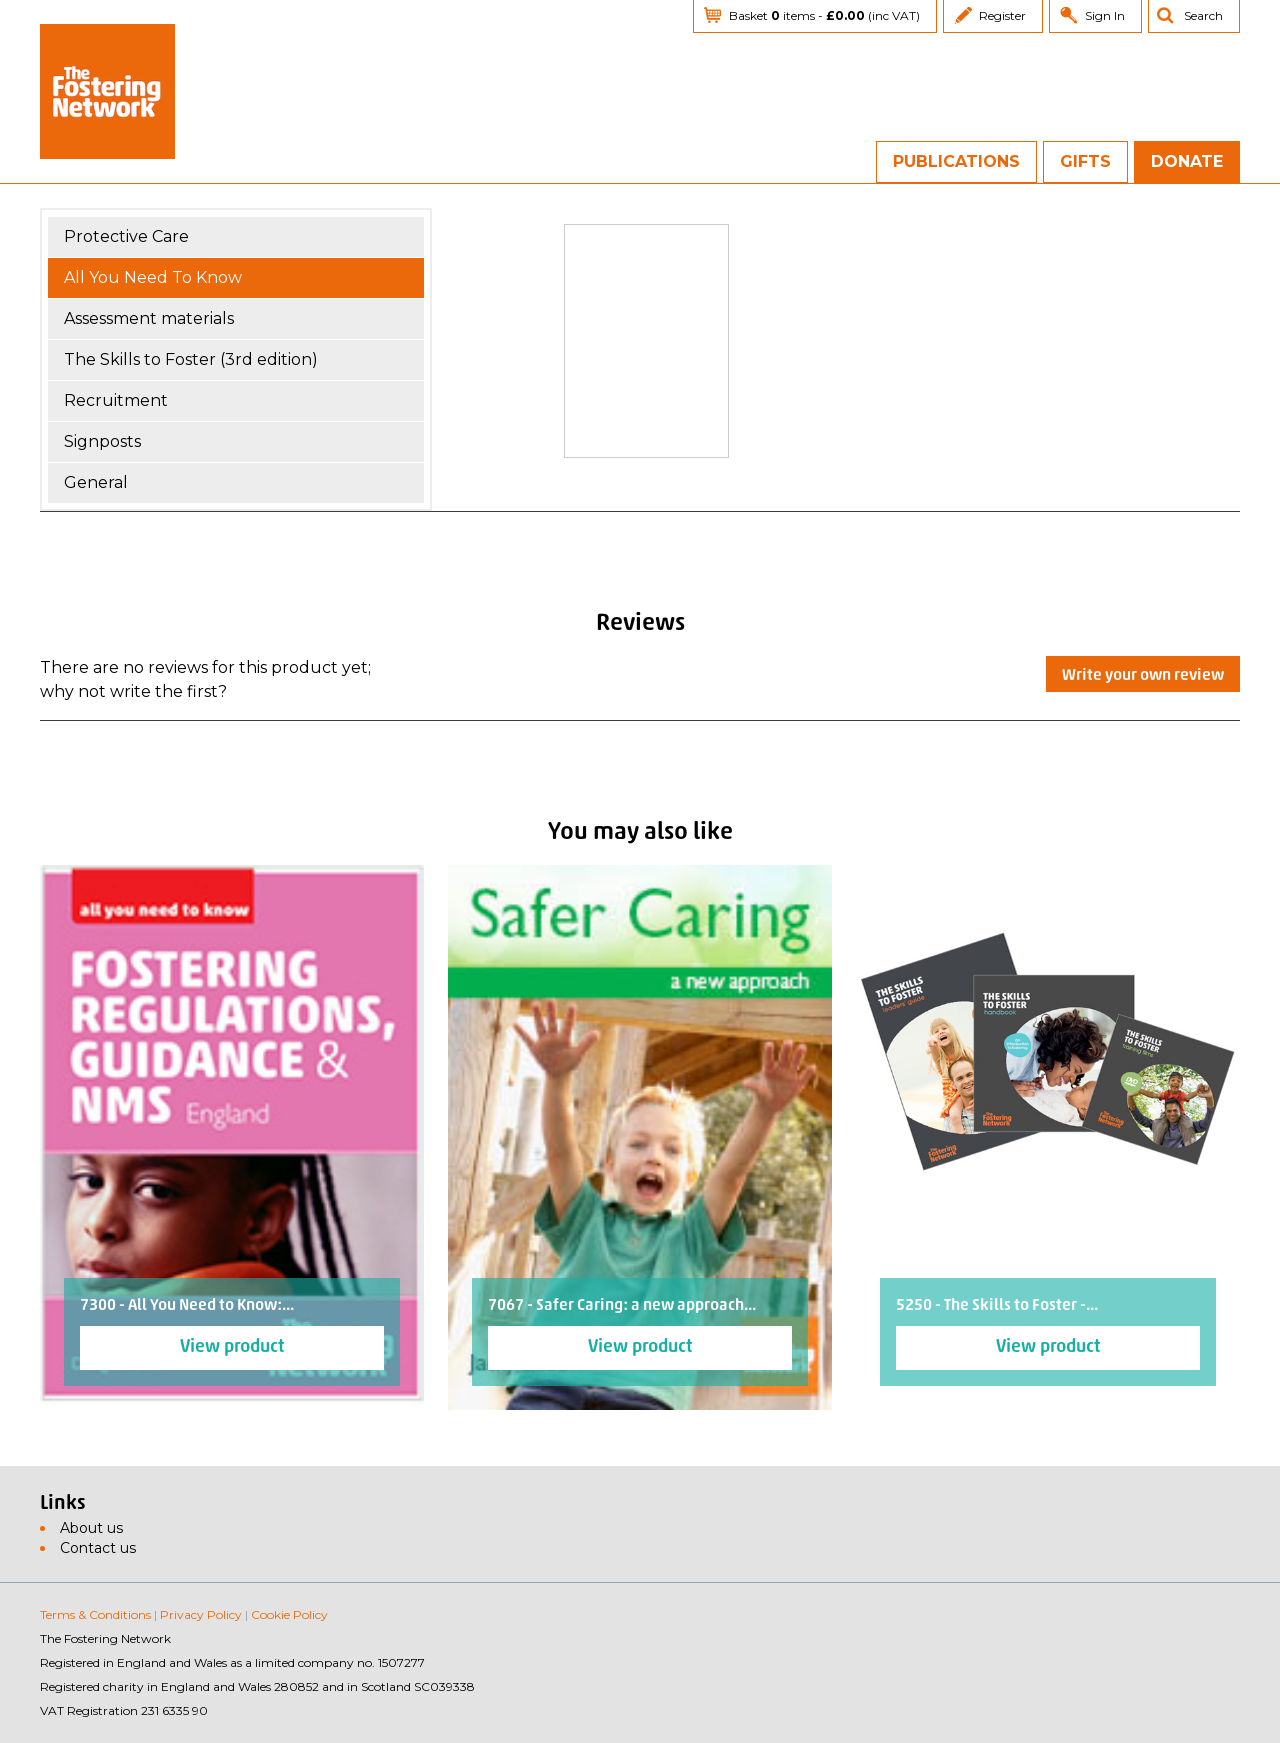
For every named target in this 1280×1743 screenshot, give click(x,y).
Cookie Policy (289, 1614)
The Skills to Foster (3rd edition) (191, 359)
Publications (956, 161)
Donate (1187, 161)
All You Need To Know (153, 277)
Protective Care (126, 236)
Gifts (1085, 161)
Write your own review (1143, 676)
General (96, 482)
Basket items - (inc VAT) (824, 15)
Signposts (102, 441)
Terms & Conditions (95, 1614)
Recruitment (116, 400)
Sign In (1105, 15)
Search (1203, 15)
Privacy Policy (201, 1614)
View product (232, 1347)
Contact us (98, 1548)
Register (1002, 15)
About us (91, 1528)
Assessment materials (149, 318)
